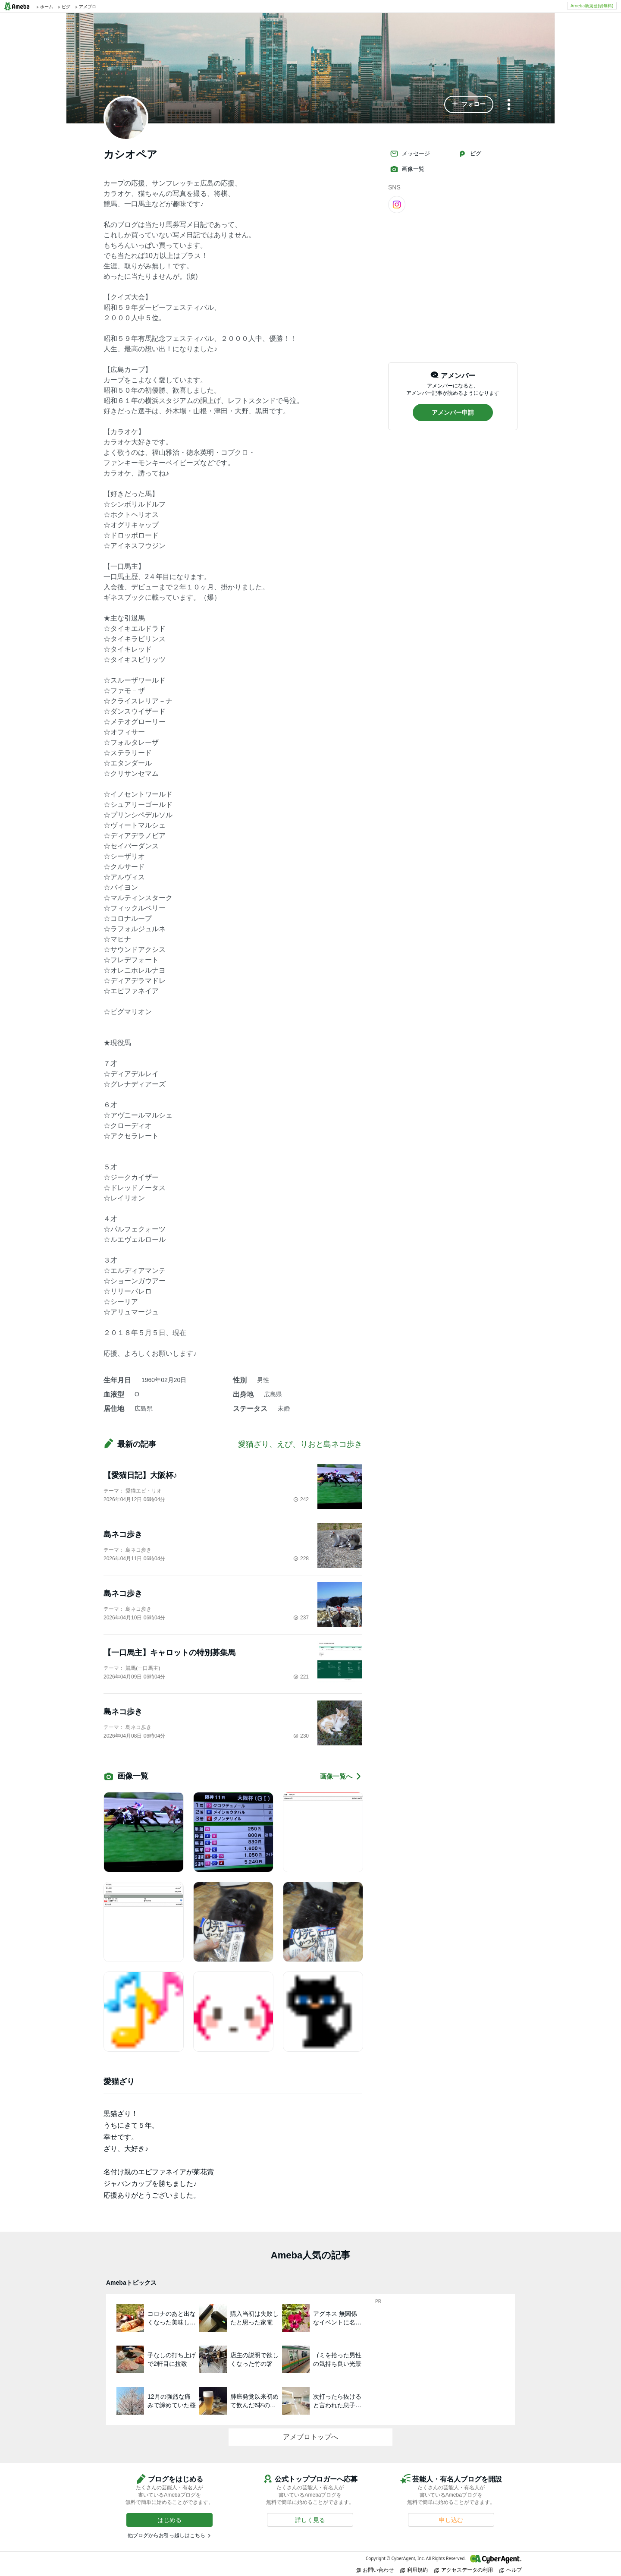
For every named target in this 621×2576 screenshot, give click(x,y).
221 (301, 1677)
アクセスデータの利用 (463, 2569)
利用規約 (414, 2569)
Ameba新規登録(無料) (592, 6)
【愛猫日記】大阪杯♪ (140, 1475)
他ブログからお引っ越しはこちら (166, 2535)
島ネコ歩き (123, 1534)
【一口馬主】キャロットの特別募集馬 (169, 1652)
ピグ (469, 153)
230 (301, 1736)
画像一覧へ (341, 1776)
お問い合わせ (375, 2569)
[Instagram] (396, 204)
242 (301, 1499)
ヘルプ (510, 2569)
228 (301, 1559)
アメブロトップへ (310, 2437)
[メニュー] (509, 105)
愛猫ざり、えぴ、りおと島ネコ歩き (300, 1444)
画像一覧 (407, 169)
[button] (468, 104)
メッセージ (410, 153)
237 (301, 1618)
